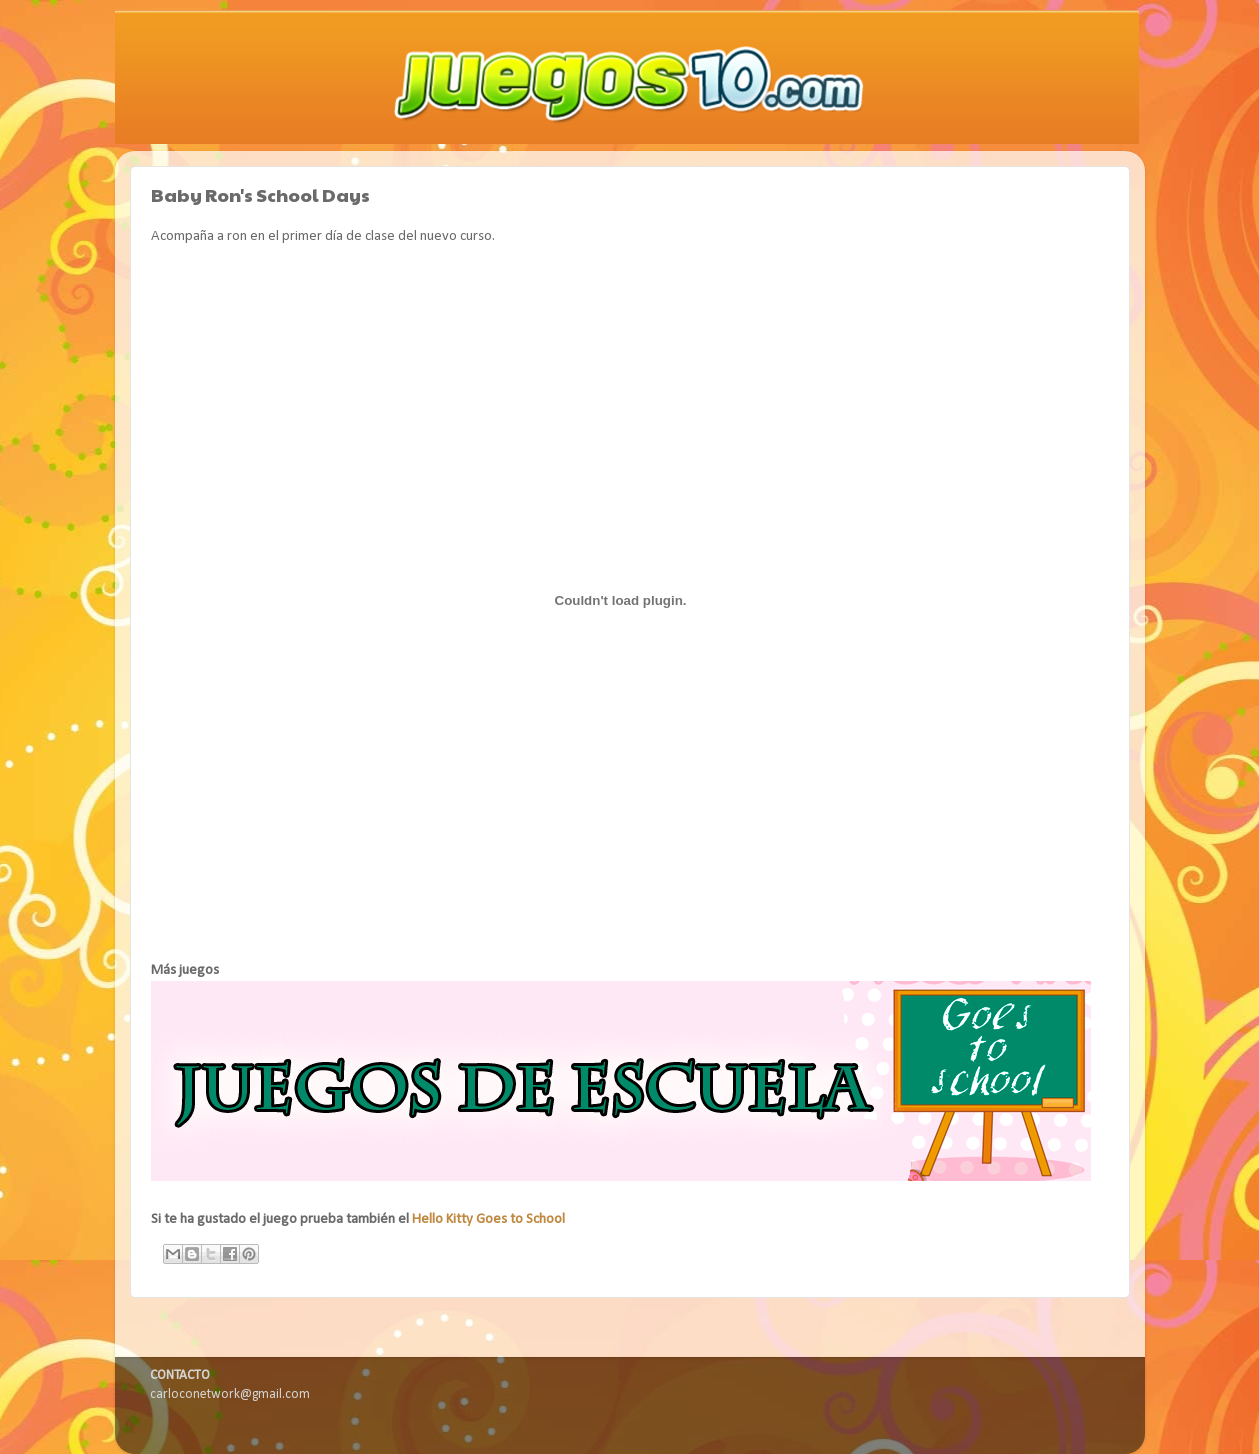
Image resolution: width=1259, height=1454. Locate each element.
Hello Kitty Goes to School (488, 1219)
